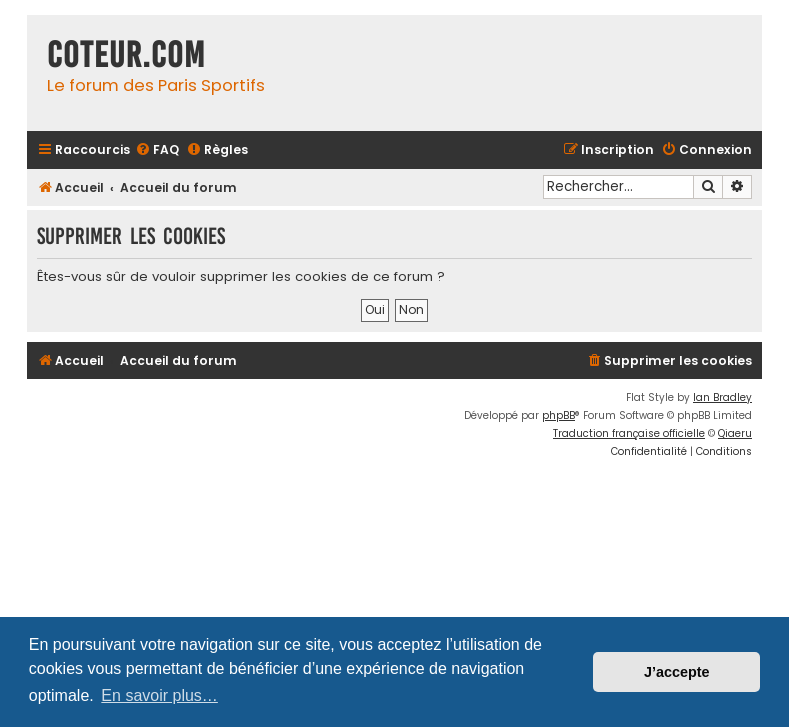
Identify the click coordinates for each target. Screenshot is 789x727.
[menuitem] (157, 150)
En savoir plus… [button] (159, 695)
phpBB (558, 415)
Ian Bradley (722, 397)
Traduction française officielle (629, 433)
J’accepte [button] (677, 672)
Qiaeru (735, 433)
